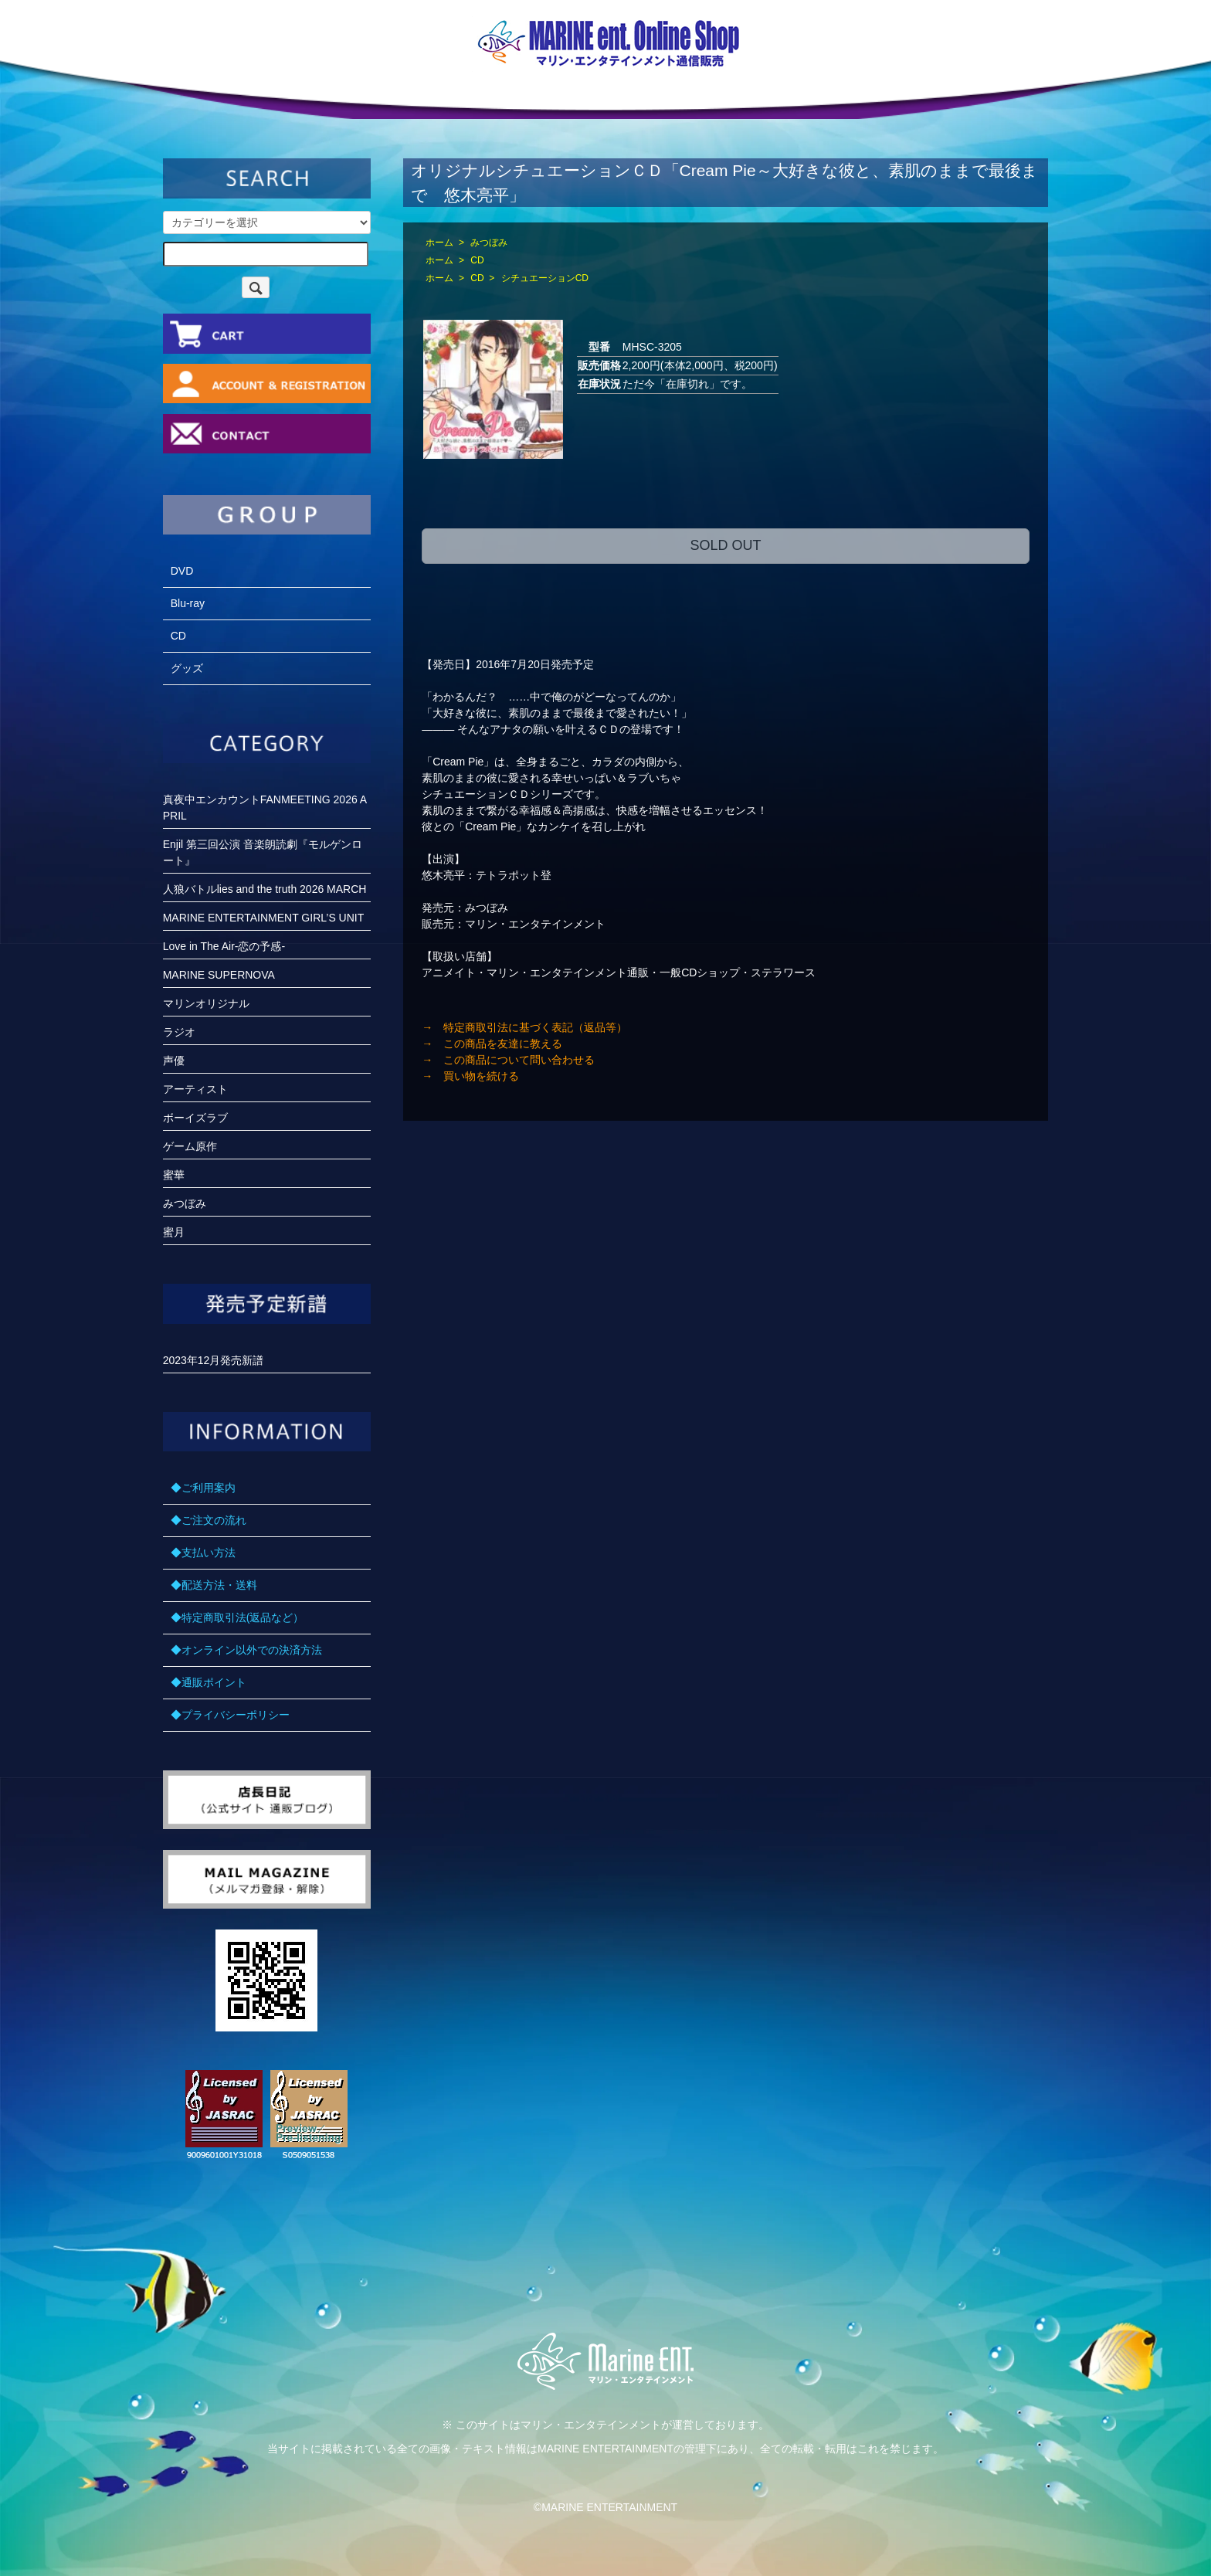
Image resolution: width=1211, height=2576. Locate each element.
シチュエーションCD (545, 278)
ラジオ (179, 1032)
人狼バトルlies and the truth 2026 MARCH (265, 889)
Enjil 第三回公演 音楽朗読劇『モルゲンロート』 (262, 852)
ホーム (439, 242)
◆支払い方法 (203, 1552)
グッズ (187, 668)
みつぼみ (488, 242)
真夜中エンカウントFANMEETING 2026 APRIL (265, 807)
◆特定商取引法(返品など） (237, 1617)
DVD (182, 571)
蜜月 (174, 1232)
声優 (174, 1060)
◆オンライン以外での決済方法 (246, 1650)
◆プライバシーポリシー (230, 1715)
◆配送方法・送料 (214, 1585)
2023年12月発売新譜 (213, 1360)
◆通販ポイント (208, 1682)
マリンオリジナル (206, 1003)
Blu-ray (188, 603)
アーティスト (195, 1089)
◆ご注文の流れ (208, 1520)
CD (476, 260)
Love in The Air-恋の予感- (224, 946)
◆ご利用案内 (203, 1487)
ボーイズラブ (195, 1118)
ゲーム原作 (190, 1146)
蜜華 (174, 1175)
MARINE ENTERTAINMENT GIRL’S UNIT (264, 917)
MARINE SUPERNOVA (219, 975)
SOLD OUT (725, 545)
